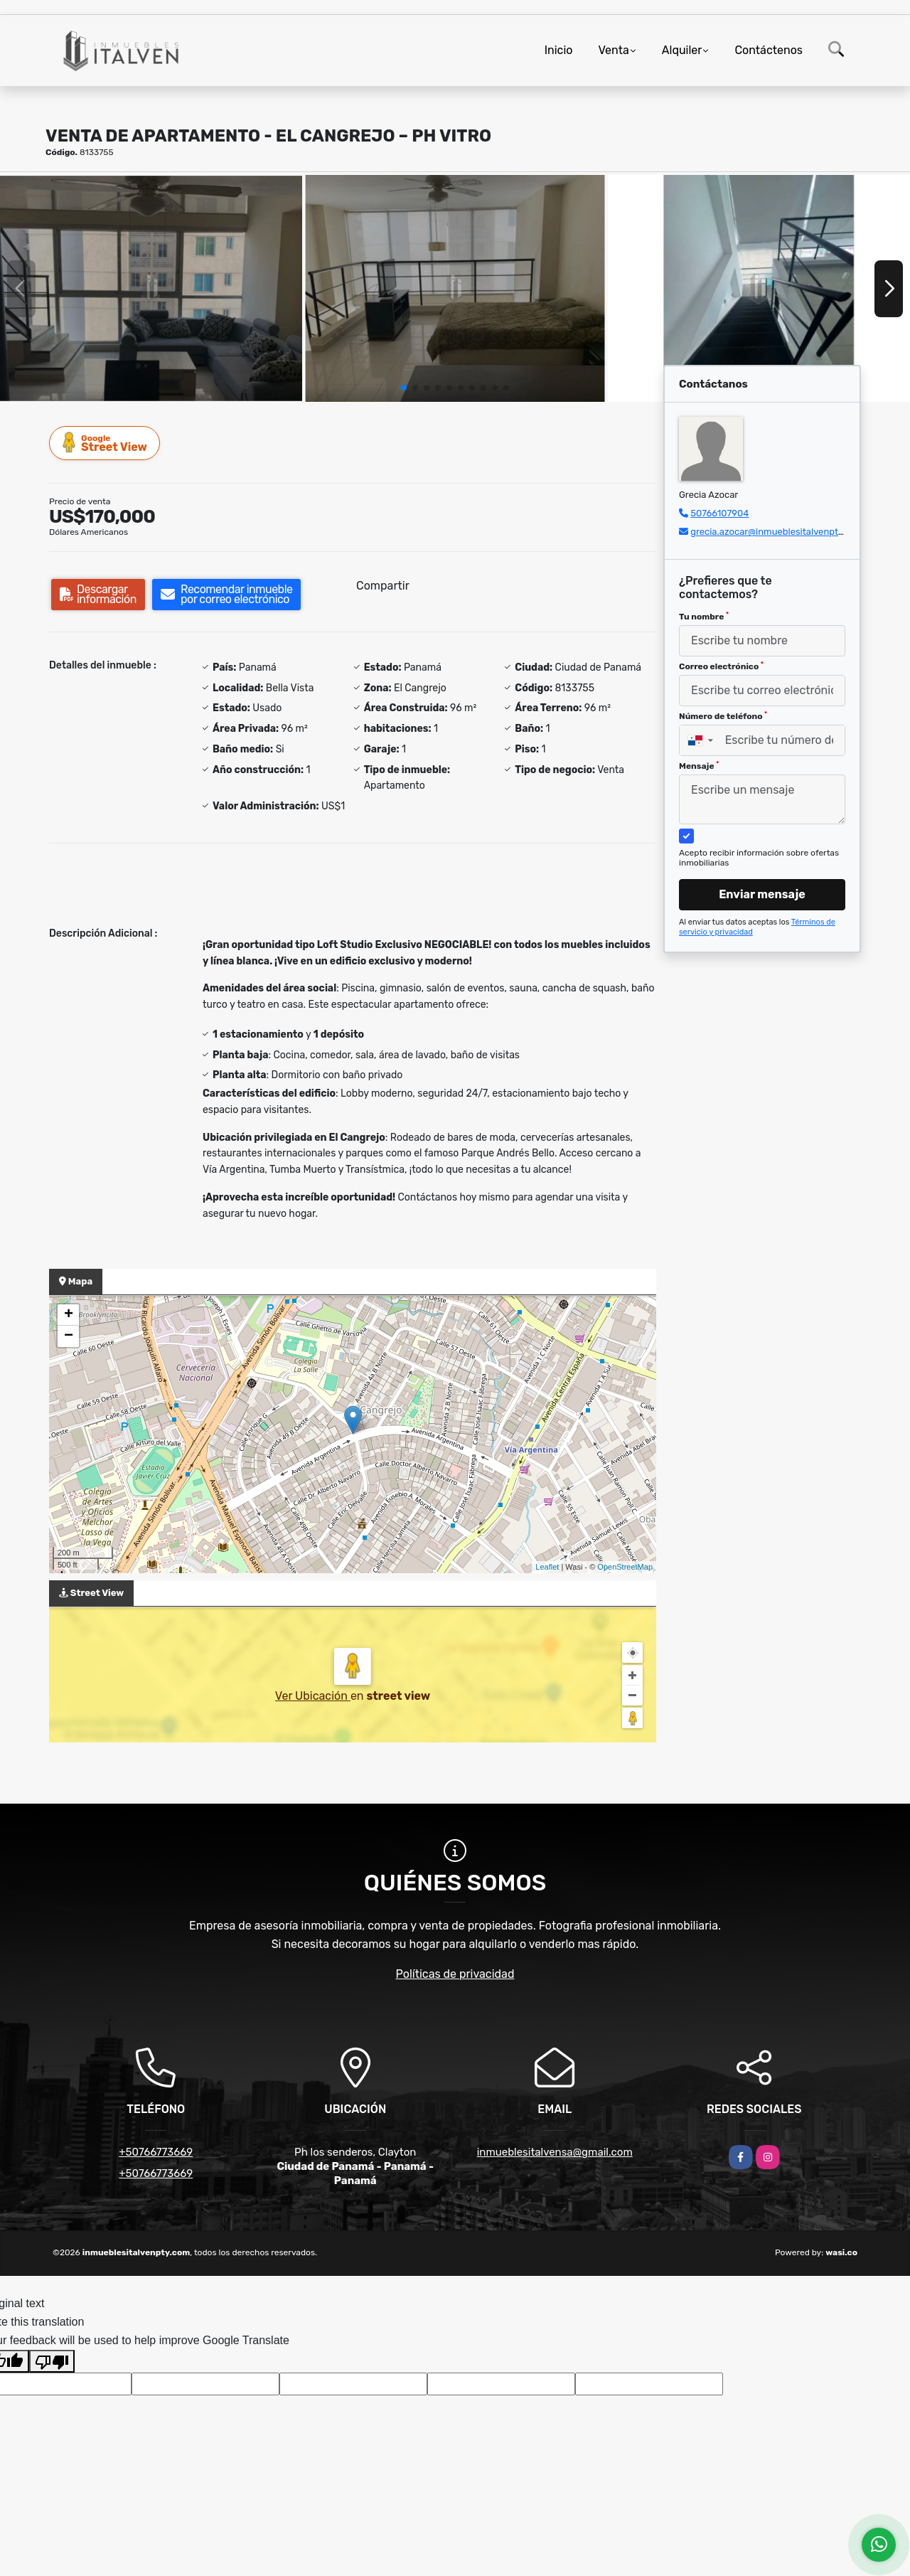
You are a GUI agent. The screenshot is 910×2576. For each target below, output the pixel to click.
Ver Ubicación (312, 1696)
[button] (404, 387)
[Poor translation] (52, 2361)
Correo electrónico (721, 666)
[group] (151, 288)
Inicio (559, 50)
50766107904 (719, 513)
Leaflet (547, 1567)
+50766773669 (156, 2152)
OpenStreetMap (625, 1567)
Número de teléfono (723, 716)
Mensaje (699, 766)
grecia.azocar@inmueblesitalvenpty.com (777, 531)
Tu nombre (704, 616)
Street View (105, 443)
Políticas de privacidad (455, 1974)
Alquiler (682, 50)
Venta (613, 50)
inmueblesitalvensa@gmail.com (555, 2152)
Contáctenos (768, 50)
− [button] (68, 1336)
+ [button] (68, 1315)
